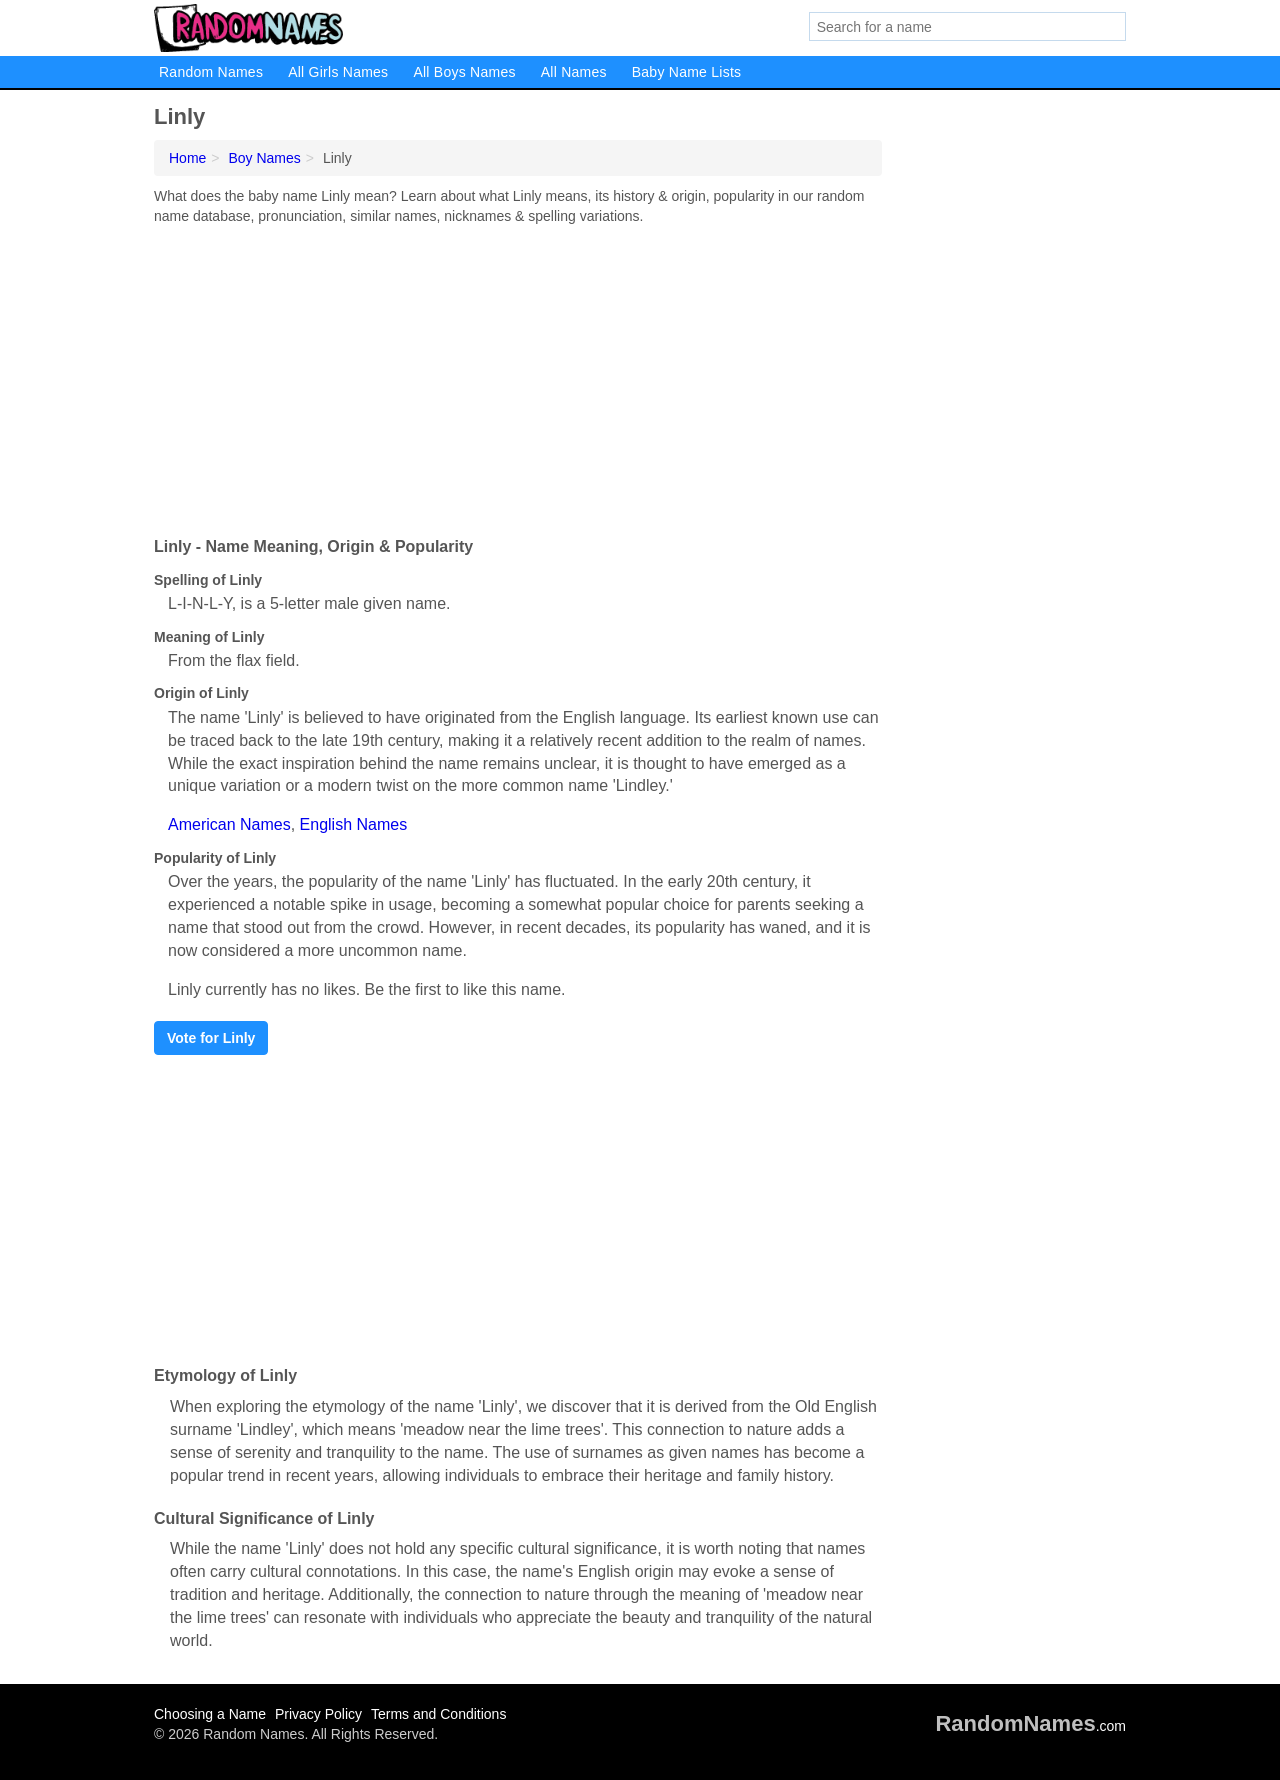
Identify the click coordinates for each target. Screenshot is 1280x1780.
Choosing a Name (210, 1714)
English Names (354, 824)
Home (187, 158)
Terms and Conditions (438, 1714)
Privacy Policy (318, 1714)
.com (1030, 1726)
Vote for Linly (211, 1038)
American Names (229, 824)
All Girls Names (338, 72)
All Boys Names (464, 72)
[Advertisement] (518, 376)
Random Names (211, 72)
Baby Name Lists (687, 72)
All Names (574, 72)
